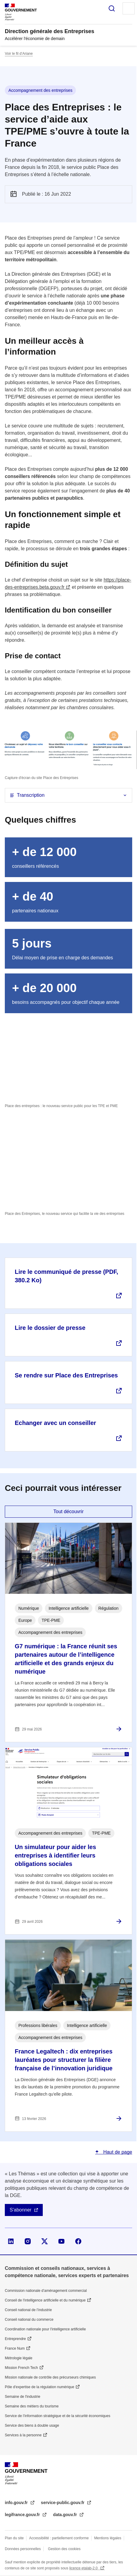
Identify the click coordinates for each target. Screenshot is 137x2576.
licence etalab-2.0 (83, 2568)
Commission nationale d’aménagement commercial (46, 2291)
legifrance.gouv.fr (23, 2514)
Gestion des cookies (64, 2549)
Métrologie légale (18, 2358)
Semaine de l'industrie (22, 2396)
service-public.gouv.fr (63, 2502)
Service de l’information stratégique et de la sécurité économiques (57, 2416)
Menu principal (129, 8)
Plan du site (14, 2538)
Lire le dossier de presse (50, 1327)
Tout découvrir (68, 1511)
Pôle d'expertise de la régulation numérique (39, 2387)
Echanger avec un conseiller (55, 1423)
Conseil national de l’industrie (28, 2310)
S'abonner (20, 2209)
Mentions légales (107, 2538)
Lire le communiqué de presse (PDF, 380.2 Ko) (66, 1275)
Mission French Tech (21, 2368)
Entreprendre (15, 2339)
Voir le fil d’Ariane (19, 53)
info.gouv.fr (17, 2502)
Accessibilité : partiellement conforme (59, 2538)
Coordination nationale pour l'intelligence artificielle (45, 2329)
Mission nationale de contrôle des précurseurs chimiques (50, 2377)
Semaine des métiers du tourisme (32, 2406)
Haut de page (117, 2152)
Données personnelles (23, 2549)
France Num (15, 2348)
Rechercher (112, 8)
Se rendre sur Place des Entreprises (66, 1375)
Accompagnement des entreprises (40, 90)
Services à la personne (23, 2435)
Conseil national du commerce (29, 2319)
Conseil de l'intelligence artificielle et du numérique (45, 2300)
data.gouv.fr (65, 2514)
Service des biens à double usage (32, 2425)
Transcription (31, 795)
